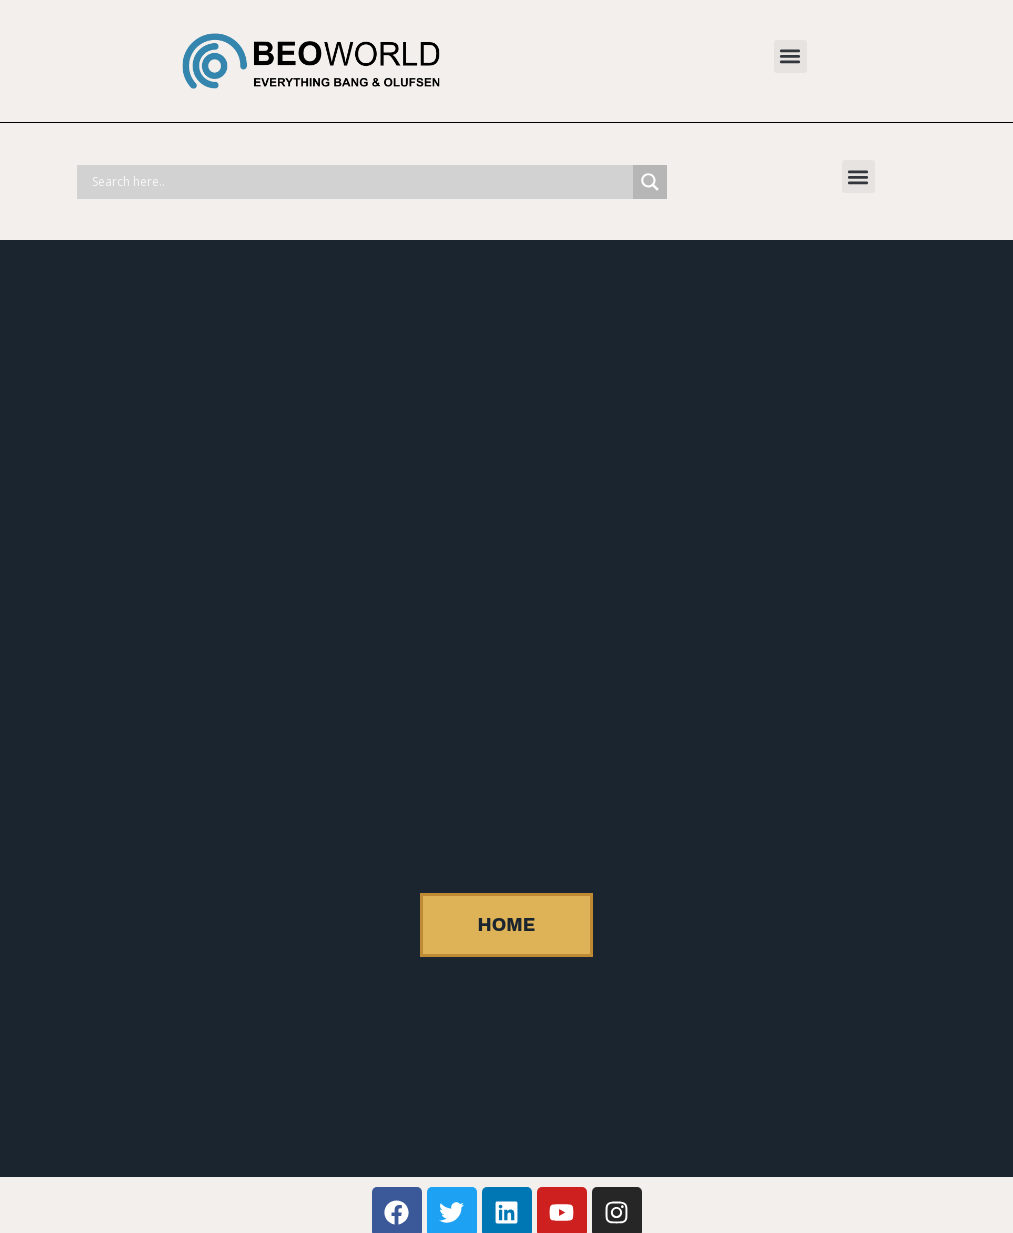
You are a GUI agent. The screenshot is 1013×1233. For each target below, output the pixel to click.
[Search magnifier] (650, 182)
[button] (790, 56)
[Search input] (360, 182)
